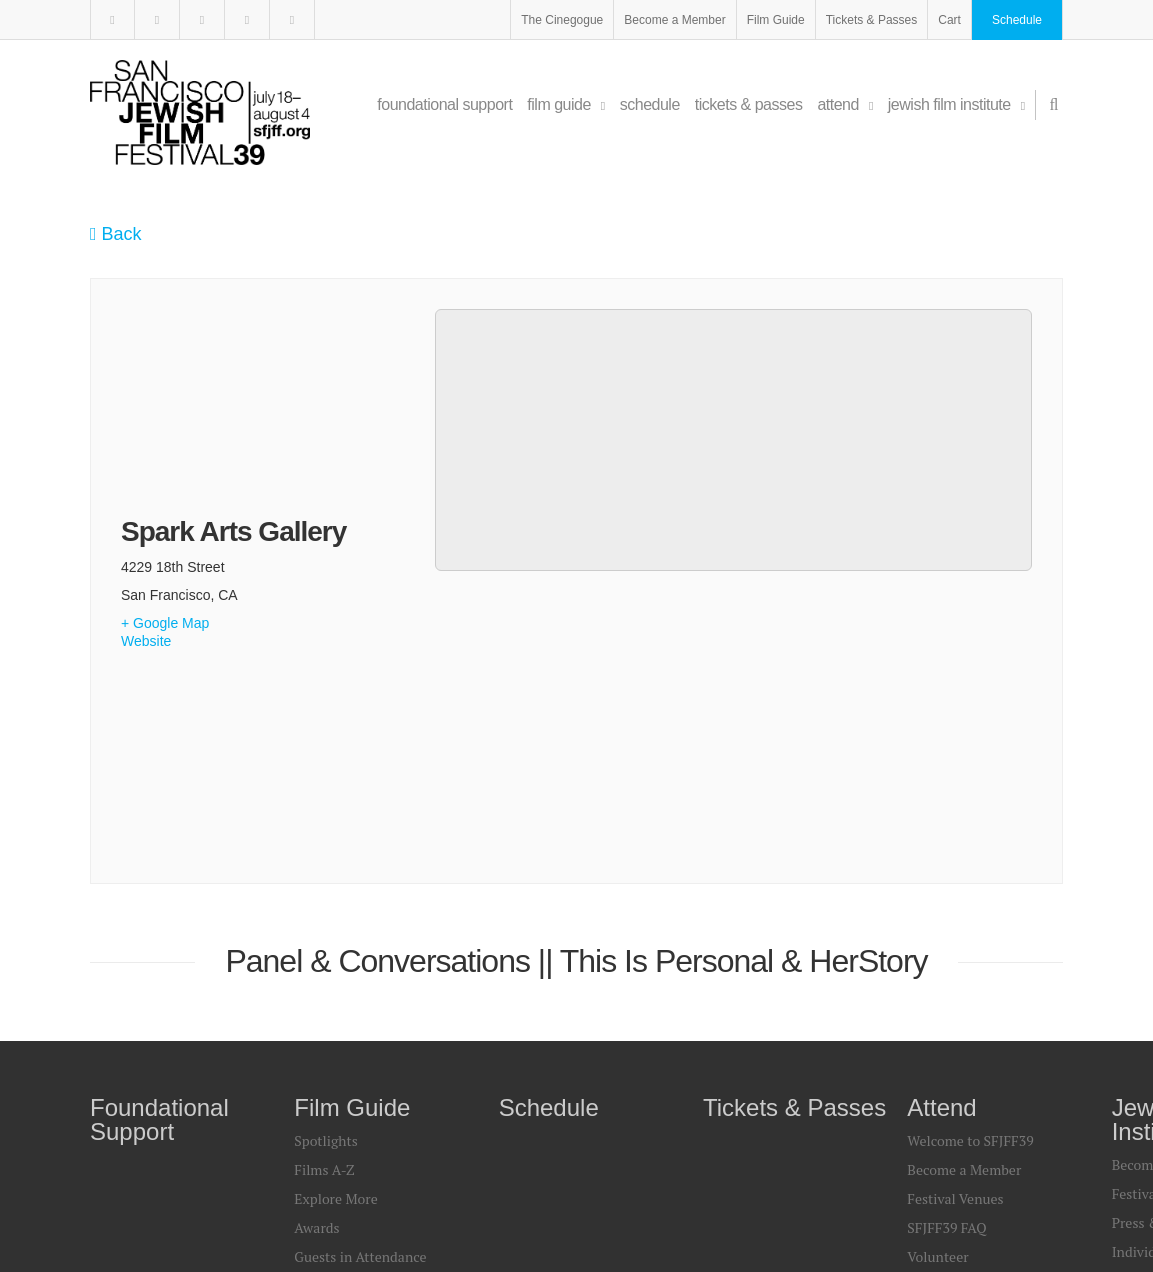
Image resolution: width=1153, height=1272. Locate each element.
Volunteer (937, 974)
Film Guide (776, 20)
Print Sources (335, 1003)
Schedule (1017, 20)
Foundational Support (444, 104)
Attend (844, 104)
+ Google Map (165, 482)
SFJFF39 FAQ (946, 945)
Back (116, 234)
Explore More (335, 916)
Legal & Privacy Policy (469, 1191)
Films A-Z (324, 887)
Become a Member (674, 20)
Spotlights (325, 858)
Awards (316, 945)
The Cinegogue (562, 20)
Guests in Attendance (360, 974)
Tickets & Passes (872, 20)
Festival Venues (955, 916)
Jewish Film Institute (956, 104)
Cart (949, 20)
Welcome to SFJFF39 (970, 858)
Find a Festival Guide (972, 1032)
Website (146, 500)
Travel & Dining (957, 1003)
